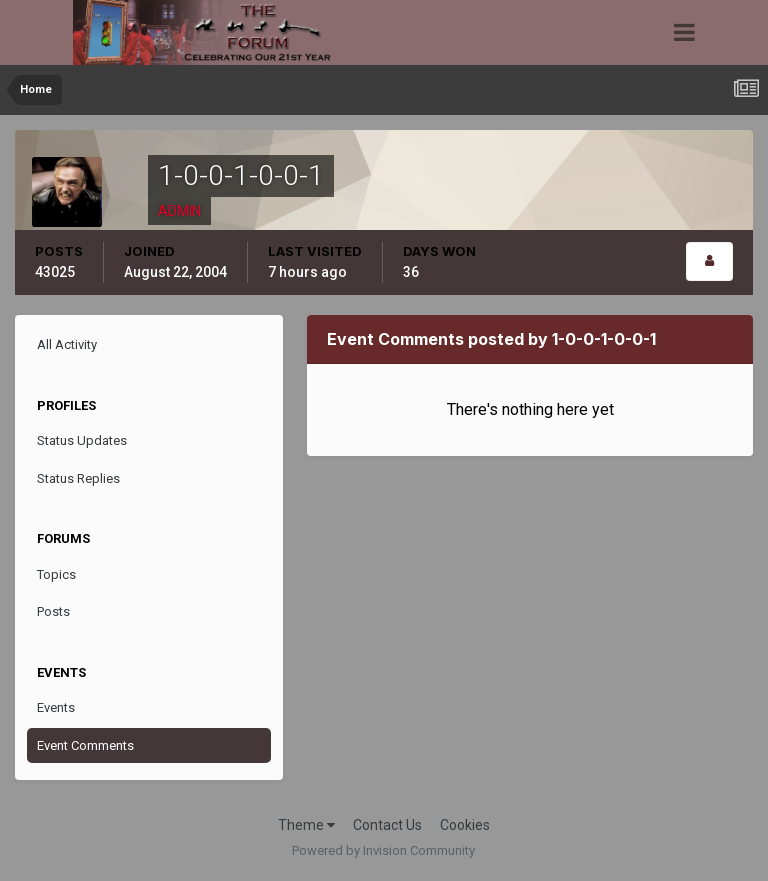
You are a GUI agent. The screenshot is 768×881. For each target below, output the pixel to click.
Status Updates (82, 440)
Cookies (465, 825)
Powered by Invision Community (383, 850)
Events (56, 707)
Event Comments (85, 745)
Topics (56, 574)
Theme (306, 825)
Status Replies (78, 478)
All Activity (67, 344)
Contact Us (387, 825)
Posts (53, 611)
